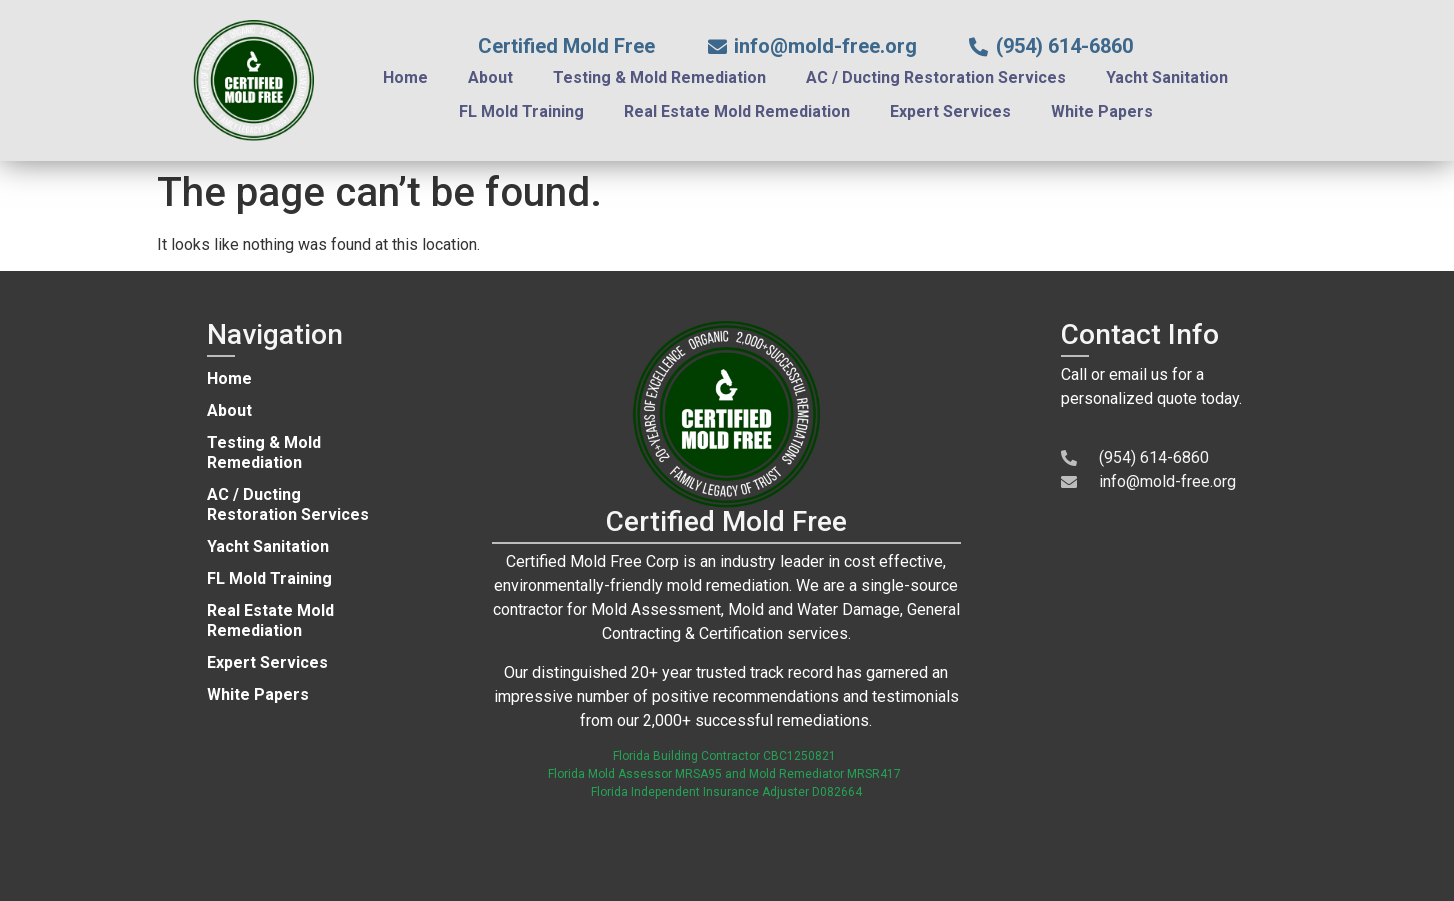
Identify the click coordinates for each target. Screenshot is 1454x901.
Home (405, 77)
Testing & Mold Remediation (659, 77)
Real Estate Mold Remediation (737, 111)
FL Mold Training (521, 111)
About (490, 77)
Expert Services (950, 111)
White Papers (1102, 111)
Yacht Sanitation (1167, 77)
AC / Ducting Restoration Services (936, 77)
